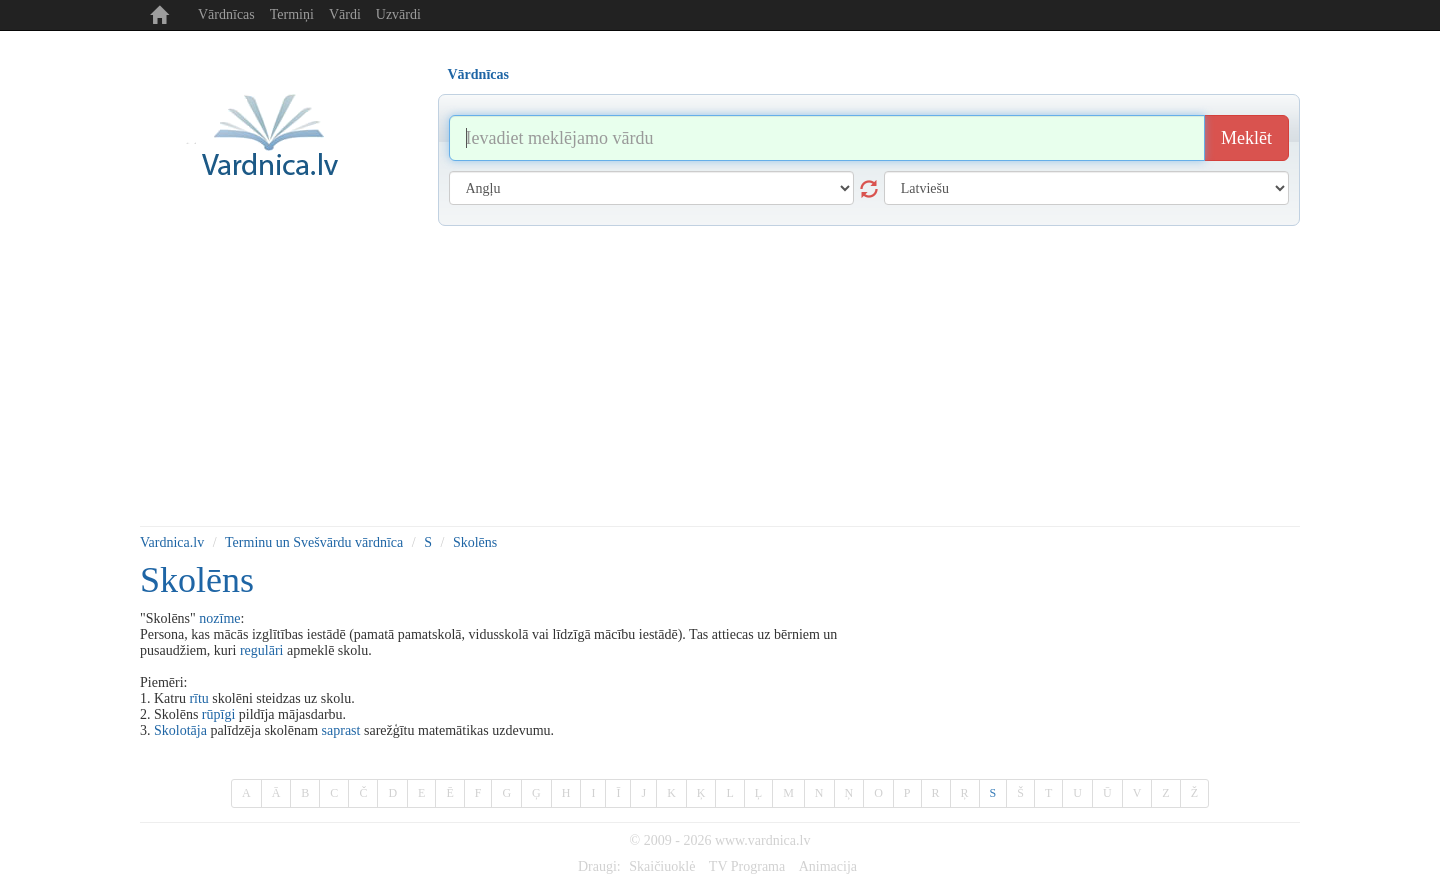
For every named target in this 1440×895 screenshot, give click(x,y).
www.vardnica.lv (763, 840)
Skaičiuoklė (662, 866)
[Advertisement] (720, 376)
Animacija (828, 866)
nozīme (219, 618)
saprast (341, 730)
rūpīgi (218, 714)
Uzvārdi (398, 14)
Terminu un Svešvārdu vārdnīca (314, 542)
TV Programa (747, 866)
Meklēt (1246, 138)
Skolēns (475, 542)
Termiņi (292, 14)
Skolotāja (180, 730)
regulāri (262, 650)
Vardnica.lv (172, 542)
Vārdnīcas (226, 14)
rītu (198, 698)
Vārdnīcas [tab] (478, 74)
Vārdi (345, 14)
